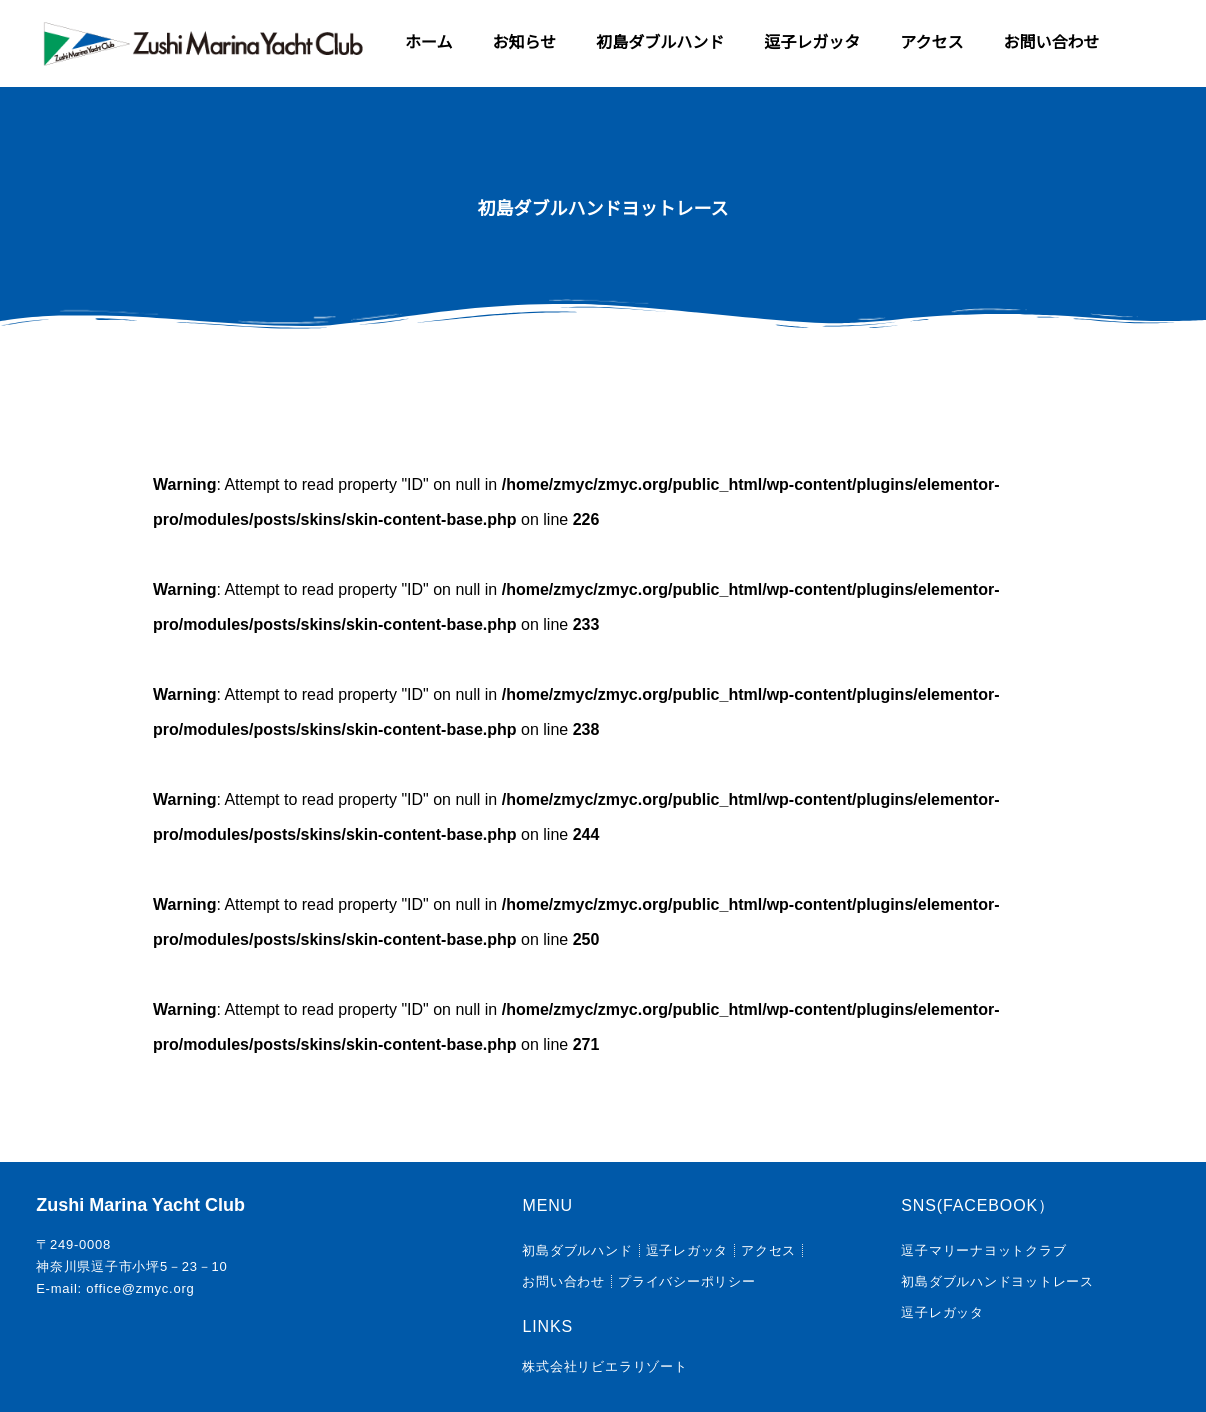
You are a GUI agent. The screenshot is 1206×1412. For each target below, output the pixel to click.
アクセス (931, 42)
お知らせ (525, 42)
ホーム (429, 42)
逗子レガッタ (812, 42)
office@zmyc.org (140, 1288)
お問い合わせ (1051, 42)
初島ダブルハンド (660, 42)
